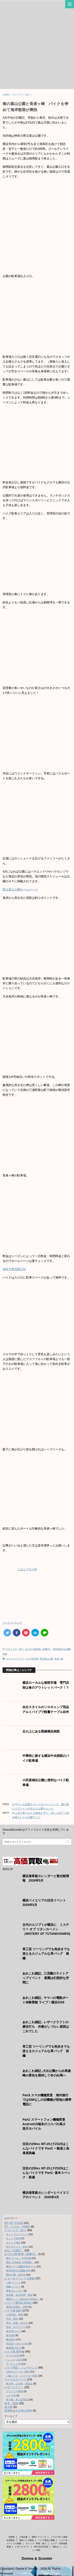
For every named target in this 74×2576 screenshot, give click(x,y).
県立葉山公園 (46, 1659)
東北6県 (10, 2335)
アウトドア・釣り (15, 1649)
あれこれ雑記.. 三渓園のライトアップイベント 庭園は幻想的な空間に (45, 1978)
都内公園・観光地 (15, 2274)
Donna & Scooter (37, 2558)
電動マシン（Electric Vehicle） (22, 2299)
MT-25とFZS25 (13, 2223)
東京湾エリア (13, 2331)
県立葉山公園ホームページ (20, 889)
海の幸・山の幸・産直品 (19, 2383)
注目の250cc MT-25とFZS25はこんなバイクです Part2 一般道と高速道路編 (45, 2148)
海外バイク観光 (26, 2540)
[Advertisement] (37, 50)
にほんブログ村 (20, 1569)
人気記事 (23, 2537)
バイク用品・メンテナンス (20, 2367)
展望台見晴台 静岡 (17, 2306)
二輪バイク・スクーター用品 (21, 2375)
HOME (11, 2537)
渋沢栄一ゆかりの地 (17, 2343)
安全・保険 (11, 2403)
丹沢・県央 (12, 2318)
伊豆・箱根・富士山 (17, 2323)
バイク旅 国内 (13, 2310)
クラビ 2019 (12, 2355)
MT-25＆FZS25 (41, 2547)
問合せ (56, 2547)
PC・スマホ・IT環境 (17, 2226)
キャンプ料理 (13, 2238)
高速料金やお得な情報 (18, 2410)
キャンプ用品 (13, 2242)
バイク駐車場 (31, 1659)
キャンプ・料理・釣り (36, 2543)
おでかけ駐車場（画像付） (38, 1649)
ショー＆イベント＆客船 (19, 2278)
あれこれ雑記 (14, 2250)
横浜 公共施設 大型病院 (20, 2262)
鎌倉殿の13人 (13, 2347)
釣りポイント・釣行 (17, 2246)
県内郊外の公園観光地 (18, 2270)
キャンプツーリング (17, 2234)
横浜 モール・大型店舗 (18, 2258)
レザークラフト (14, 2387)
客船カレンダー (14, 2290)
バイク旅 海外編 (14, 2351)
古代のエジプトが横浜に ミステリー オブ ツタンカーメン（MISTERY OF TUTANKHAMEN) (46, 1929)
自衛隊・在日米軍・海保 (19, 2295)
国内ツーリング (39, 2537)
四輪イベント (13, 2286)
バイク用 (11, 2395)
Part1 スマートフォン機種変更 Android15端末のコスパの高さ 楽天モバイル (45, 2124)
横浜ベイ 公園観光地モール (21, 2266)
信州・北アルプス (15, 2327)
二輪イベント (13, 2282)
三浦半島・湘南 (14, 2314)
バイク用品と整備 (46, 2540)
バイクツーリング (15, 1659)
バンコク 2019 (14, 2359)
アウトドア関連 (14, 2391)
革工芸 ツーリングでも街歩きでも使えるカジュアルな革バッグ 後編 (46, 1953)
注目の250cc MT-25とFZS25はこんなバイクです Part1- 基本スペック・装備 (46, 2173)
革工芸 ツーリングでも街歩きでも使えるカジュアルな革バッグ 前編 (46, 2051)
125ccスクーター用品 (17, 2371)
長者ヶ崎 (58, 1659)
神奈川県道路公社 (14, 1269)
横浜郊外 (11, 2339)
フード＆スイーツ (15, 2379)
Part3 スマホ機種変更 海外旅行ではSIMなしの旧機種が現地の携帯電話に (46, 2100)
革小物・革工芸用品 (17, 2399)
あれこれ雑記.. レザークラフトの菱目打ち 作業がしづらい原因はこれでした (45, 2026)
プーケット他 (13, 2363)
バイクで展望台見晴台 (18, 2302)
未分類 (8, 2406)
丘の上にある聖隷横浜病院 (41, 1731)
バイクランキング (12, 1622)
